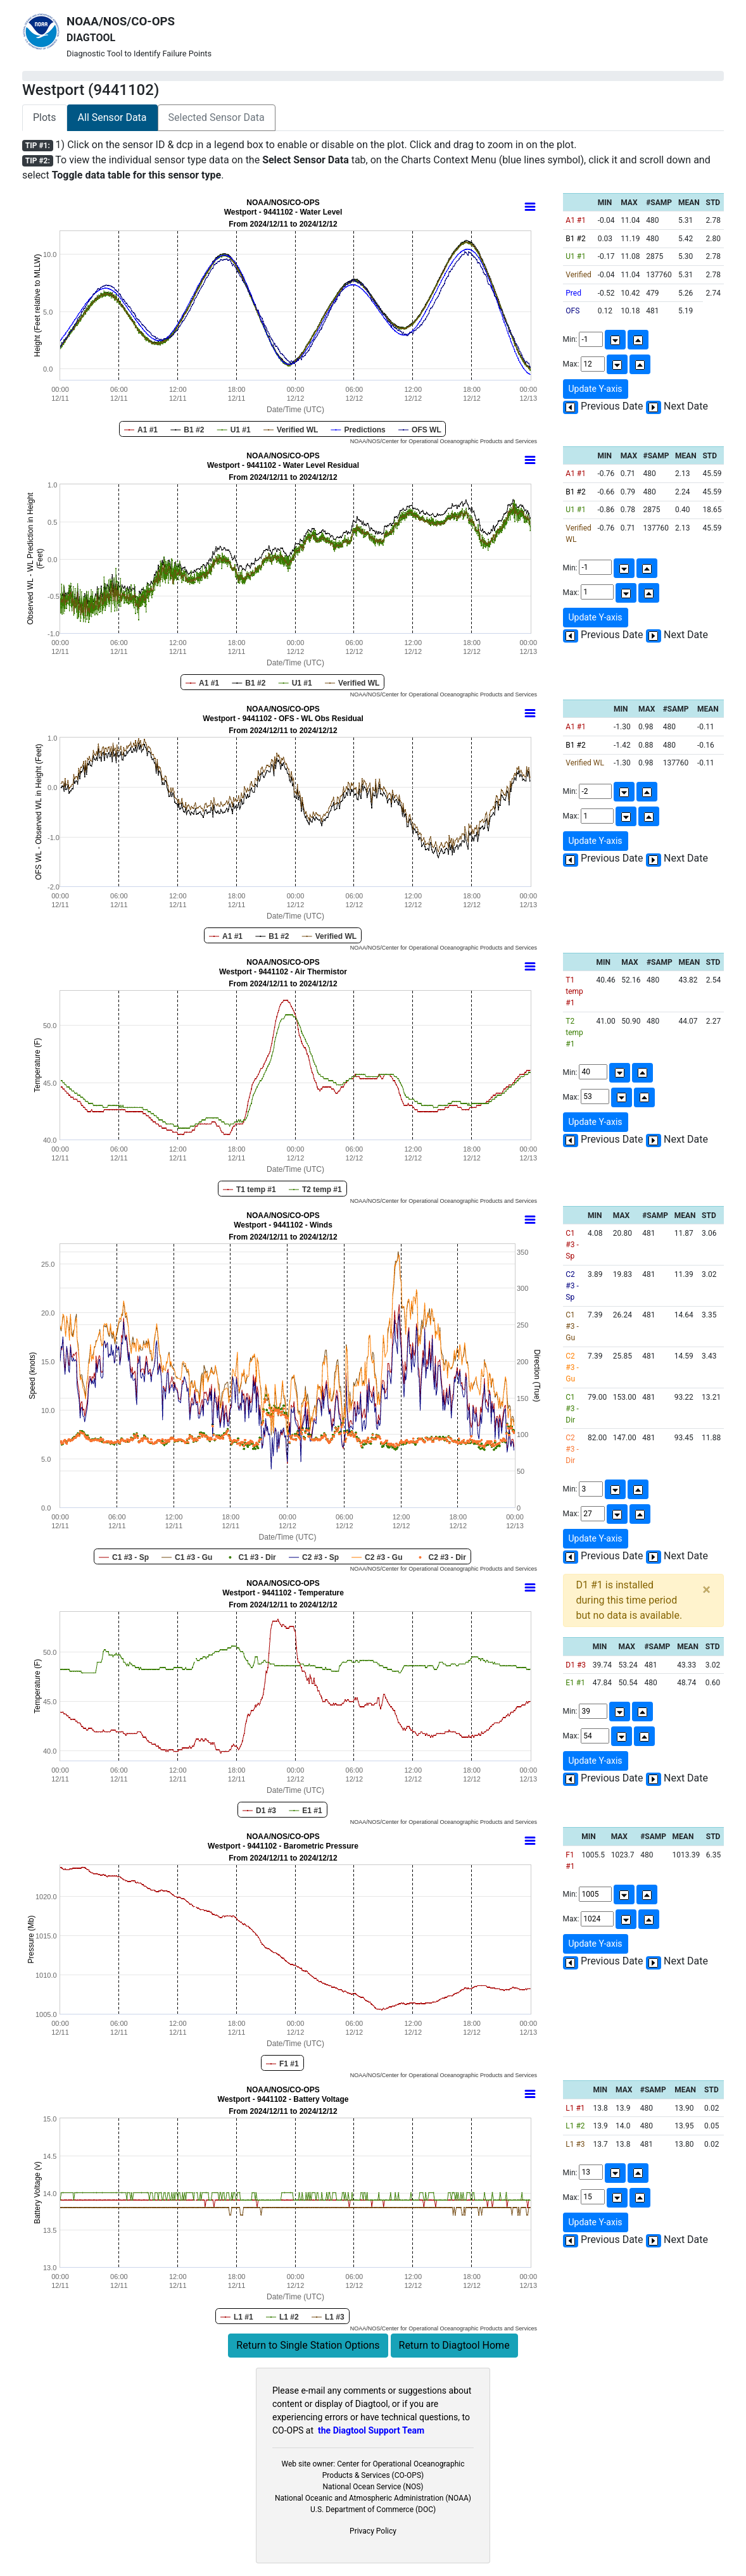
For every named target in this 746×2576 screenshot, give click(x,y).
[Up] (638, 339)
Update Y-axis (596, 389)
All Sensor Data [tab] (112, 117)
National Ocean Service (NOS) (372, 2486)
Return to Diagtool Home (454, 2345)
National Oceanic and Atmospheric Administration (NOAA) (373, 2498)
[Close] (706, 1589)
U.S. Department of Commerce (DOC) (373, 2509)
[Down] (615, 339)
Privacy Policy (373, 2531)
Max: (607, 364)
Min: (606, 339)
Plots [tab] (44, 117)
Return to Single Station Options (307, 2345)
